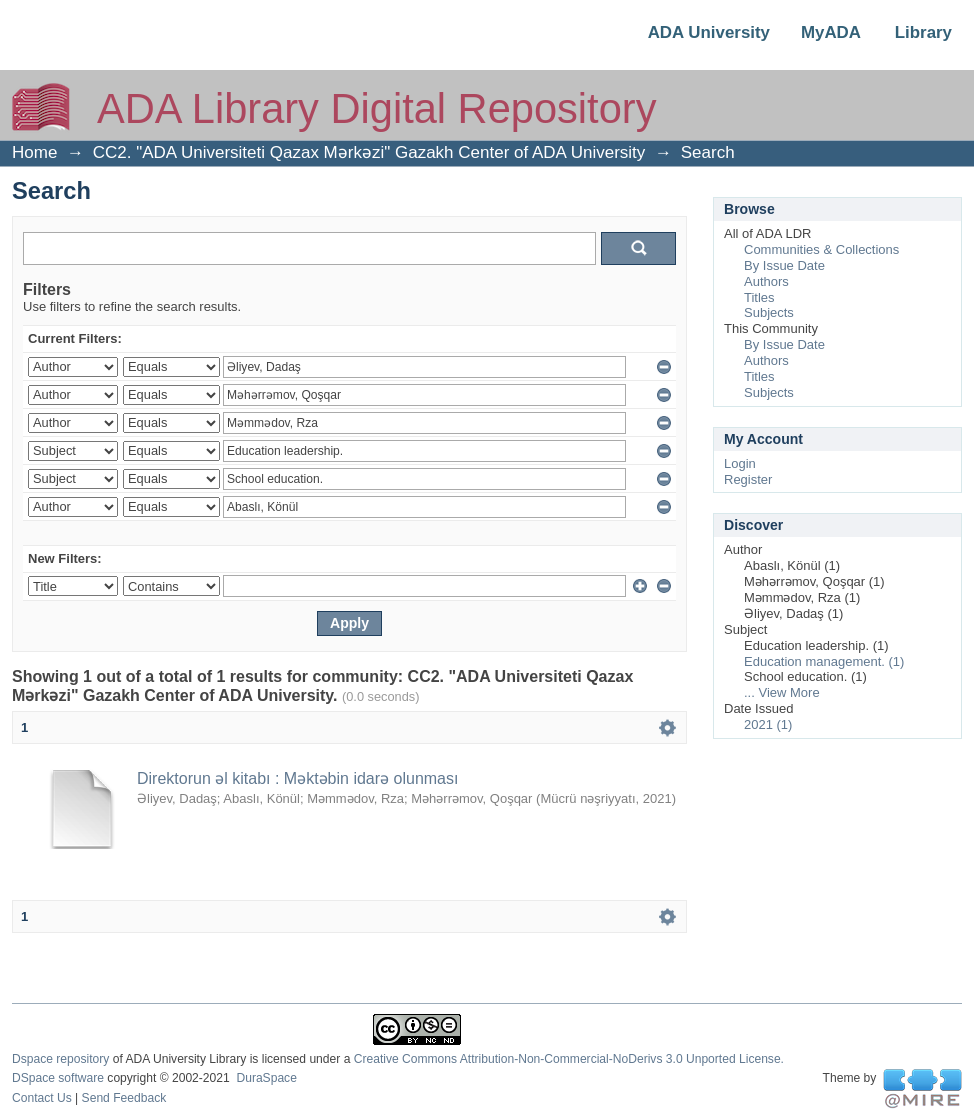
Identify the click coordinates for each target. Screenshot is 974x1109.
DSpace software (58, 1078)
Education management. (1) (824, 661)
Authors (766, 281)
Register (748, 479)
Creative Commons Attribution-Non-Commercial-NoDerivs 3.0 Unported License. (569, 1059)
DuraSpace (266, 1078)
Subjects (769, 312)
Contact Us (42, 1098)
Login (740, 463)
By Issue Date (784, 265)
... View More (782, 692)
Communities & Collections (821, 249)
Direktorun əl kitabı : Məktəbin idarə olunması (297, 778)
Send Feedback (124, 1098)
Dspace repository (60, 1059)
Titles (759, 297)
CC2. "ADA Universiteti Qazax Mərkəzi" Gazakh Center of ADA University (369, 152)
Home (34, 152)
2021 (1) (768, 724)
